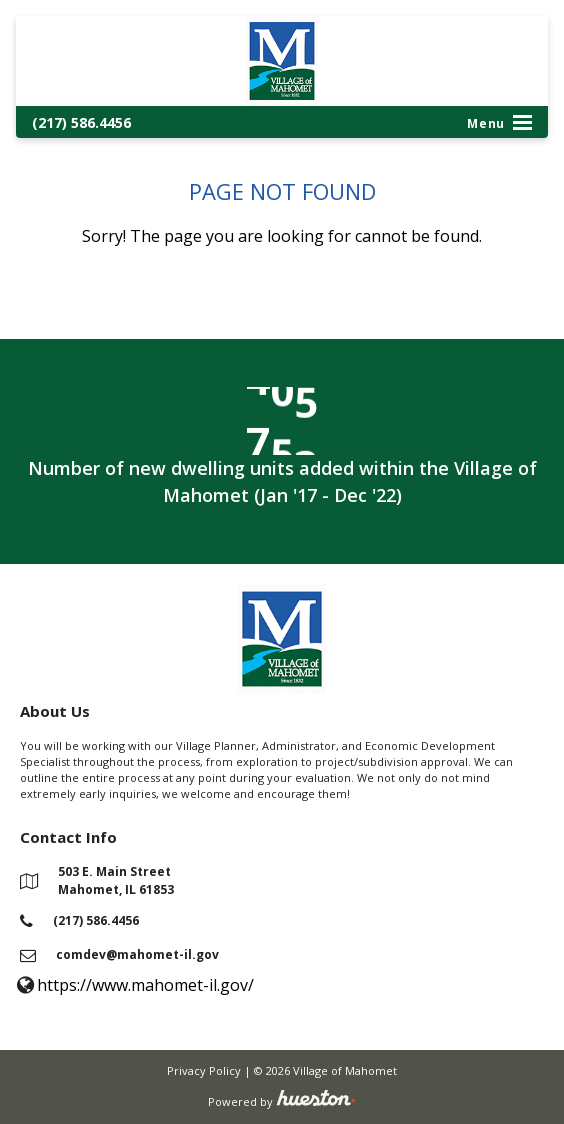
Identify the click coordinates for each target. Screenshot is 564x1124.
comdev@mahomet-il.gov (137, 954)
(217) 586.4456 (81, 122)
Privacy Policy (204, 1070)
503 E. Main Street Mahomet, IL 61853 (116, 880)
